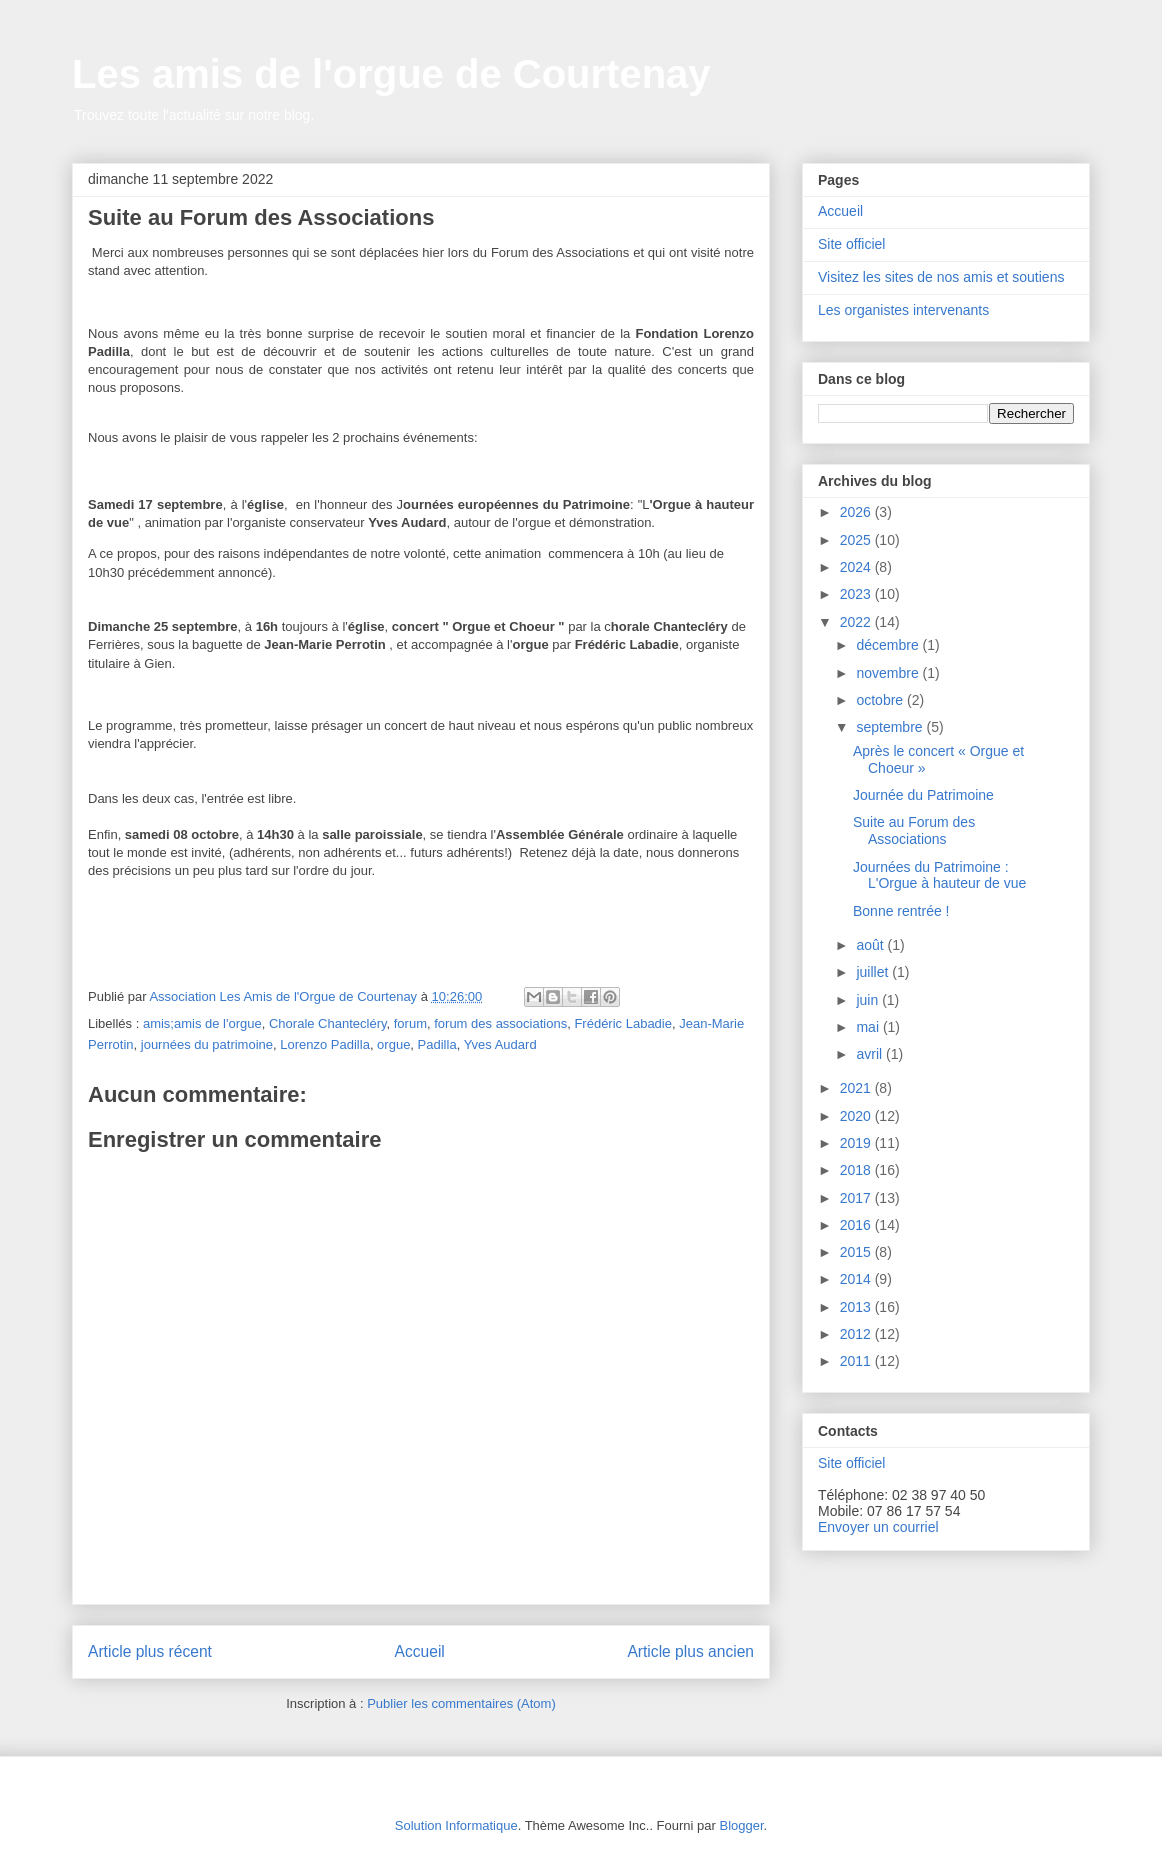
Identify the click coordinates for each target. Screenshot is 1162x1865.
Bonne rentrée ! (901, 911)
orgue (393, 1044)
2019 (857, 1143)
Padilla (437, 1044)
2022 (857, 622)
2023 (857, 594)
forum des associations (500, 1023)
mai (869, 1027)
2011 (857, 1361)
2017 (857, 1198)
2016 (857, 1225)
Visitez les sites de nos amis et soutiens (941, 277)
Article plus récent (150, 1651)
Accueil (420, 1651)
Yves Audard (500, 1044)
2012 (857, 1334)
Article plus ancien (690, 1651)
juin (869, 1000)
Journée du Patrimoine (923, 795)
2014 (857, 1279)
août (871, 945)
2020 (857, 1116)
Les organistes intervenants (903, 310)
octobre (881, 700)
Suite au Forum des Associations (914, 830)
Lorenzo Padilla (325, 1044)
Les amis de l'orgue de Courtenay (391, 74)
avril (871, 1054)
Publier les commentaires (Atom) (461, 1703)
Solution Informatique (456, 1825)
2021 (857, 1088)
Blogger (741, 1825)
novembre (889, 673)
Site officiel (851, 244)
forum (410, 1023)
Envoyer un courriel (878, 1527)
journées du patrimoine (207, 1044)
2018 (857, 1170)
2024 (857, 567)
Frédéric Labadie (623, 1023)
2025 (857, 540)
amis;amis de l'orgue (202, 1023)
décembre (889, 645)
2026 (857, 512)
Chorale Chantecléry (328, 1023)
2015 (857, 1252)
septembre (891, 727)
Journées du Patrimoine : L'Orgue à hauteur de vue (939, 875)
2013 (857, 1307)
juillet (874, 972)
